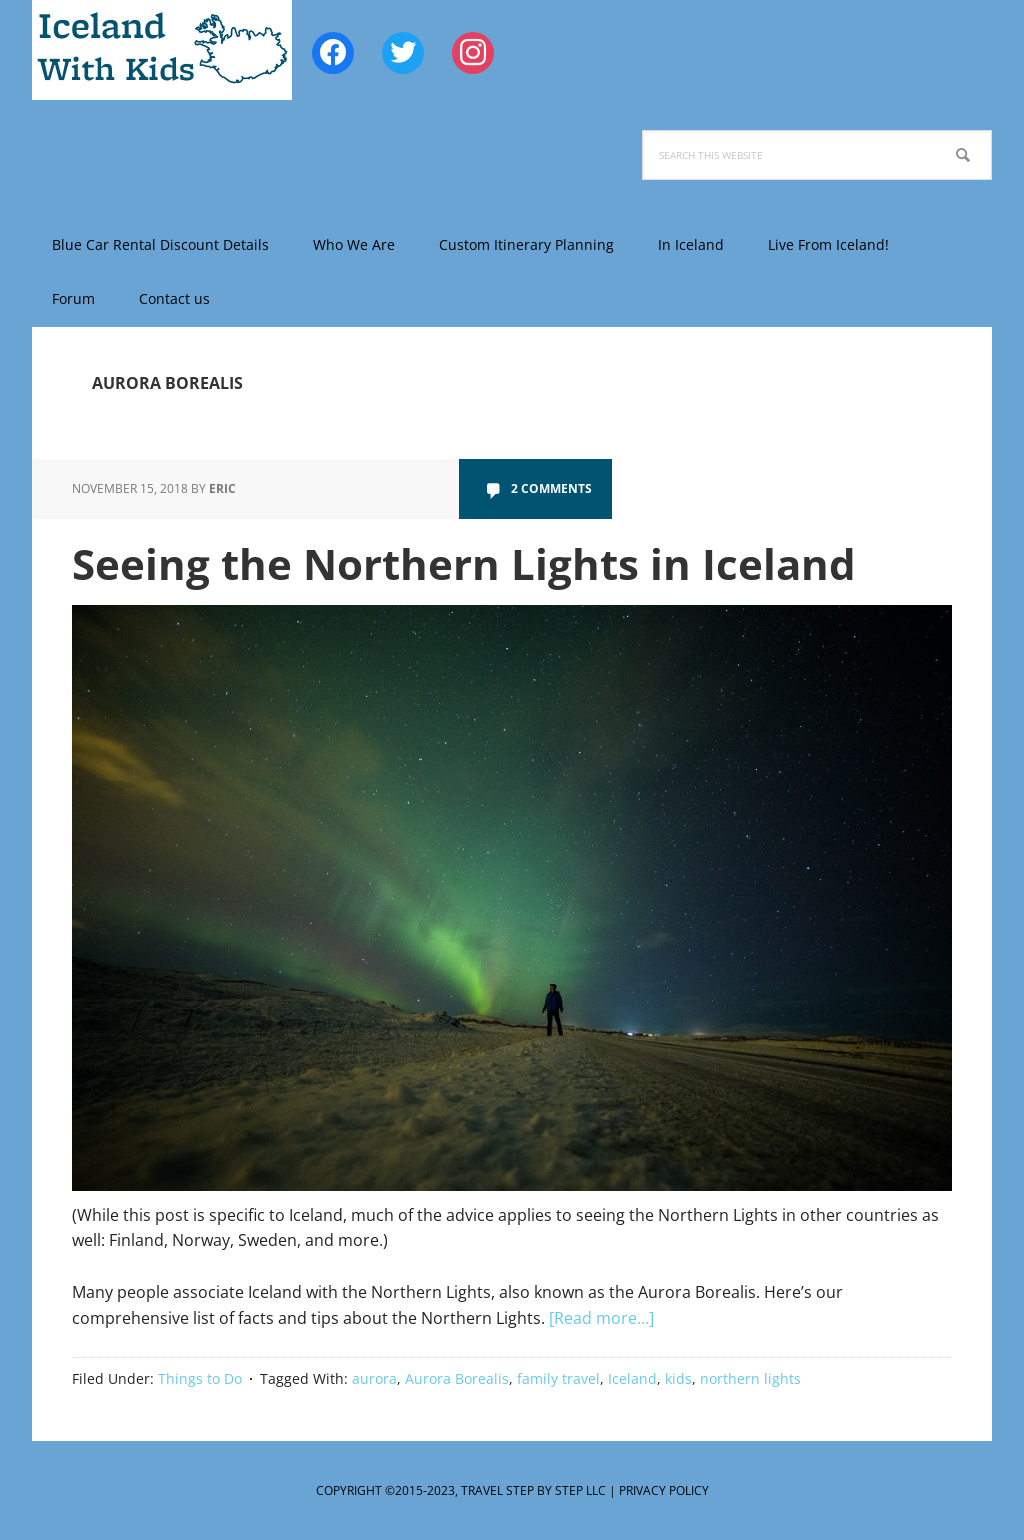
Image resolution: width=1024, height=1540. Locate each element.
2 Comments (551, 488)
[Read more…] (601, 1318)
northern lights (750, 1378)
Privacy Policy (664, 1490)
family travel (558, 1378)
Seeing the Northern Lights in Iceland (464, 563)
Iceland (632, 1378)
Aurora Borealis (457, 1378)
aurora (374, 1378)
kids (678, 1378)
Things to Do (200, 1378)
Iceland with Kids (162, 50)
